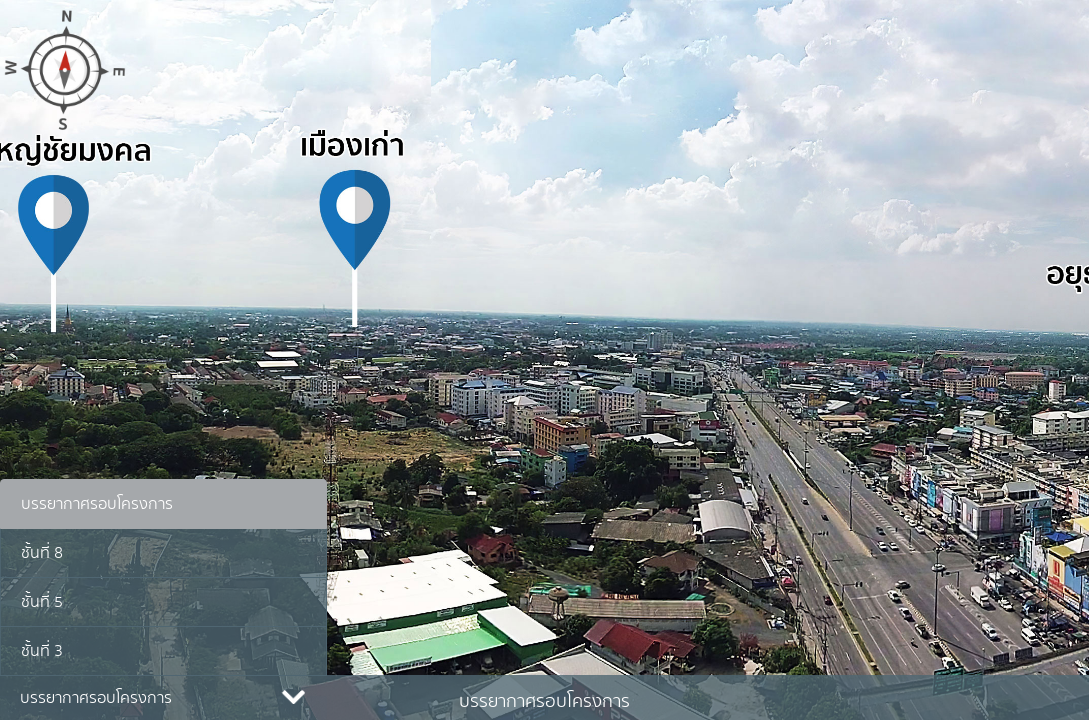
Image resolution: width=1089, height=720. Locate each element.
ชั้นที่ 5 (42, 602)
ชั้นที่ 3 (42, 651)
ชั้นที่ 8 (42, 553)
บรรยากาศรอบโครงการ (97, 504)
